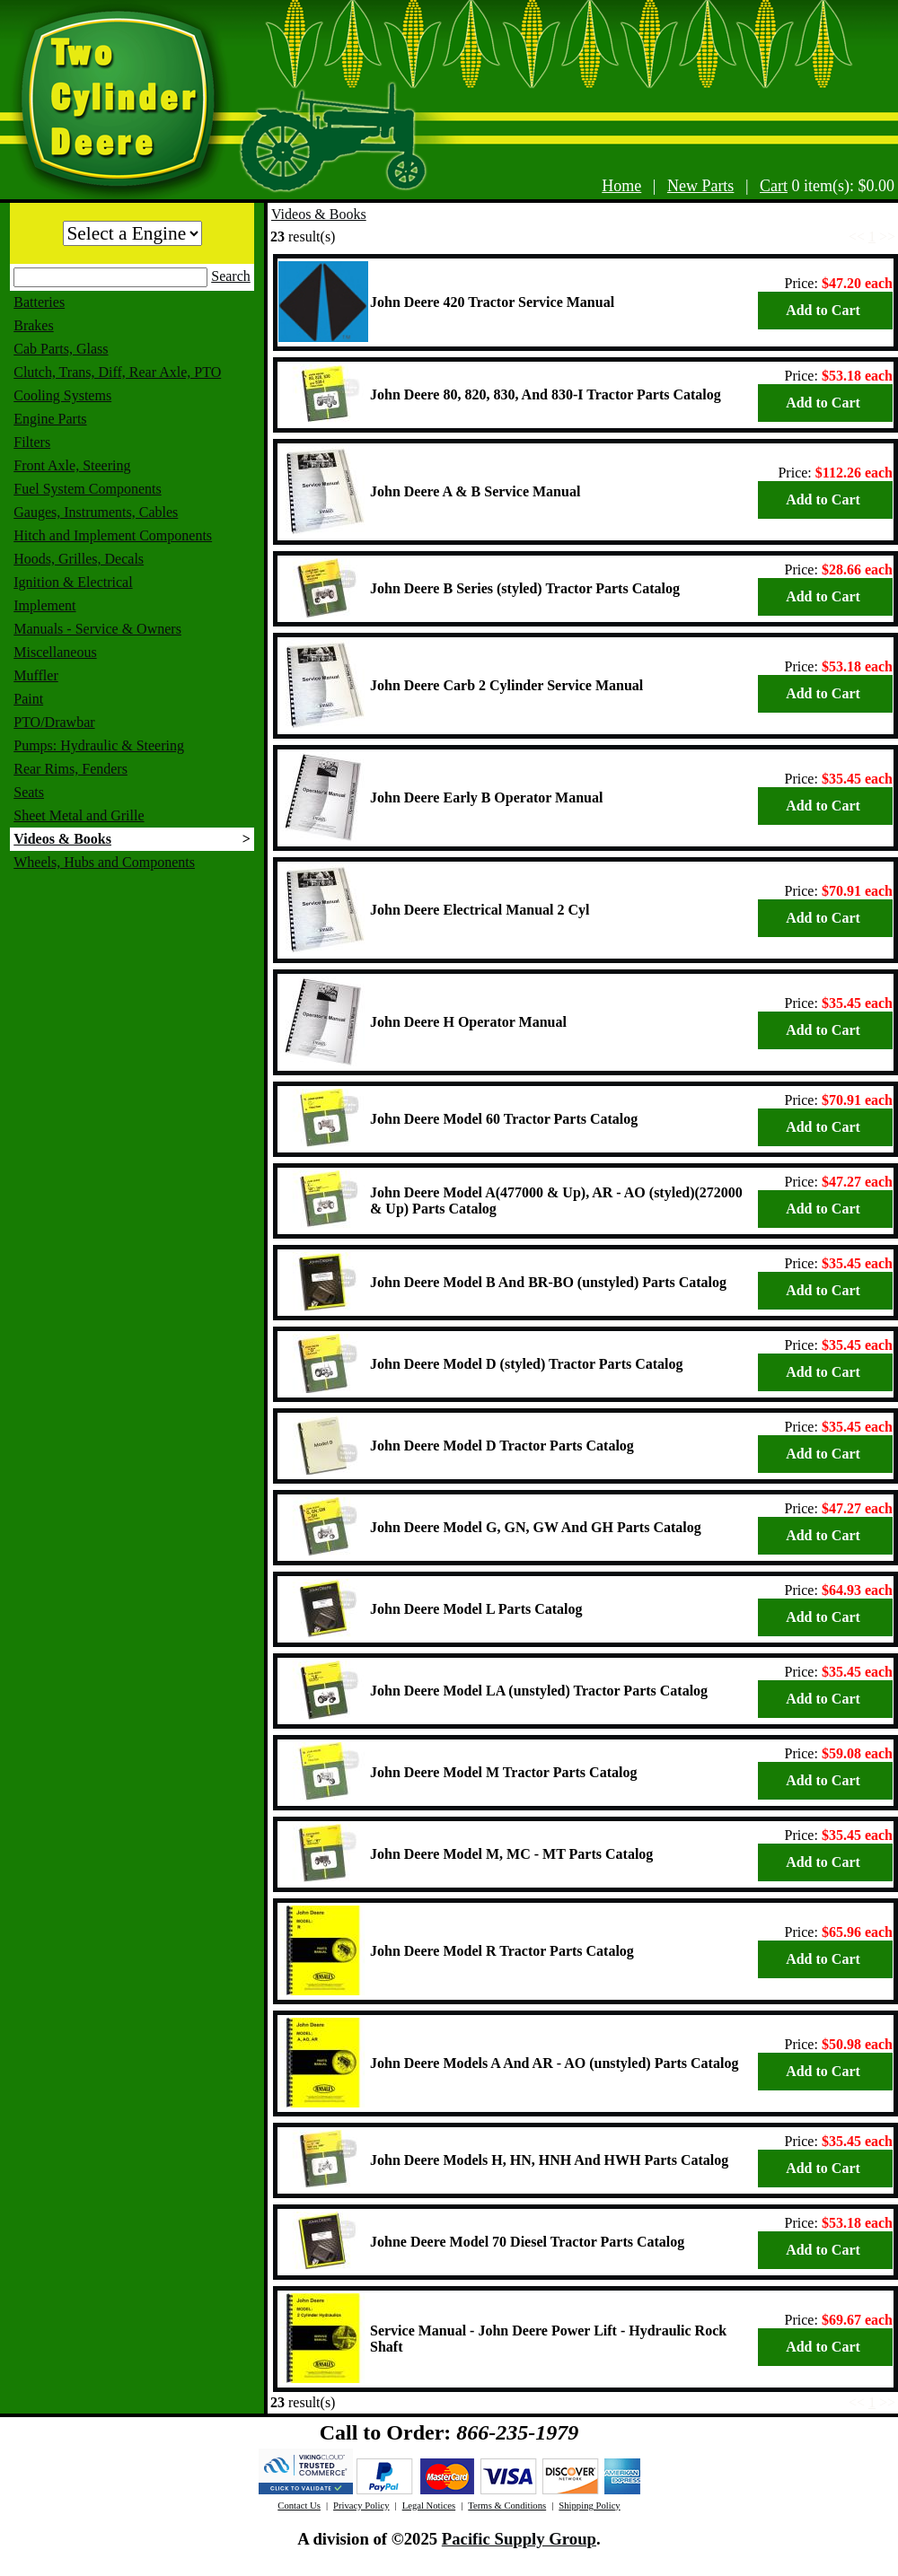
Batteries (39, 302)
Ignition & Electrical (72, 582)
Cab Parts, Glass (60, 348)
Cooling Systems (62, 395)
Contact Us (299, 2505)
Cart (774, 186)
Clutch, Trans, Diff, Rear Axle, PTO (117, 372)
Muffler (35, 675)
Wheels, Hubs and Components (104, 862)
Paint (28, 698)
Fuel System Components (87, 488)
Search (231, 276)
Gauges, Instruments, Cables (95, 512)
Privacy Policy (361, 2505)
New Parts (701, 186)
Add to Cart (823, 310)
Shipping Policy (589, 2505)
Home (621, 186)
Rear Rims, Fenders (70, 768)
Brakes (33, 325)
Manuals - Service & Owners (97, 628)
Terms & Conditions (507, 2505)
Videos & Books (62, 838)
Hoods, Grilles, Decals (78, 558)
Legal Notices (428, 2505)
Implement (44, 605)
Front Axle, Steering (71, 465)
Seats (28, 792)
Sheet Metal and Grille (78, 815)
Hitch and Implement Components (112, 535)
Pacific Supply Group (519, 2538)
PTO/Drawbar (53, 722)
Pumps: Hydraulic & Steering (98, 745)
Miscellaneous (54, 652)
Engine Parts (49, 418)
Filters (31, 442)
